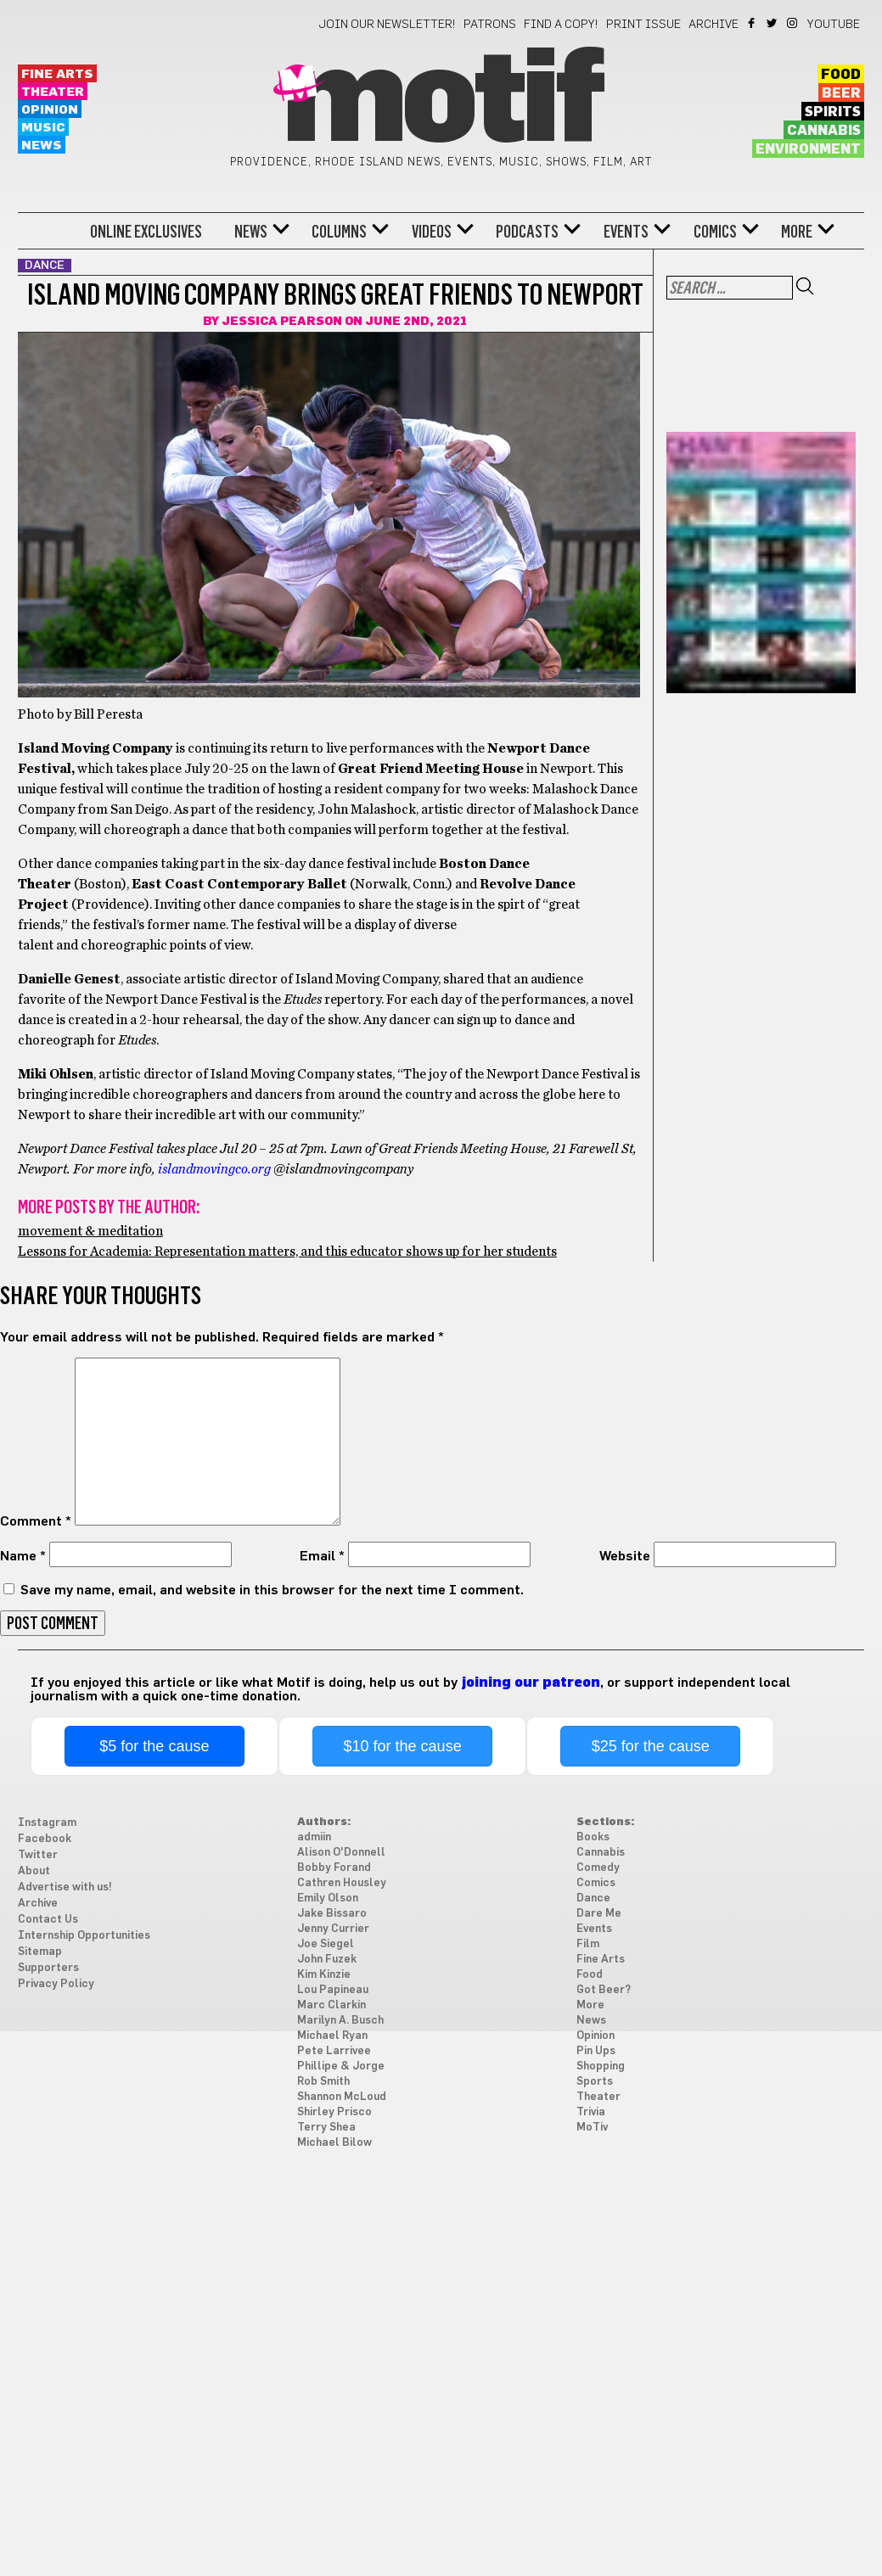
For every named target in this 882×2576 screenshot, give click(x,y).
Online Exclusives (146, 231)
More (796, 231)
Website (624, 1556)
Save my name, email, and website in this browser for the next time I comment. (272, 1590)
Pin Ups (595, 2051)
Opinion (49, 110)
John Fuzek (327, 1959)
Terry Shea (326, 2127)
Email (322, 1556)
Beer (841, 93)
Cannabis (824, 130)
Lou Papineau (332, 1990)
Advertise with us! (65, 1887)
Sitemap (40, 1951)
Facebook (752, 23)
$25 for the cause (651, 1746)
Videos (432, 231)
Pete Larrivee (334, 2051)
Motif (441, 101)
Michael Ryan (332, 2035)
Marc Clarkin (331, 2005)
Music (43, 127)
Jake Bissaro (332, 1913)
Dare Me (598, 1913)
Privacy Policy (56, 1984)
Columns (339, 231)
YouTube (833, 25)
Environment (808, 149)
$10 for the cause (403, 1746)
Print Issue (643, 25)
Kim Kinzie (324, 1974)
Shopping (600, 2066)
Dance (593, 1898)
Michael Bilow (334, 2142)
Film (587, 1944)
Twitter (773, 23)
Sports (594, 2081)
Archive (713, 25)
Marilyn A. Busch (340, 2020)
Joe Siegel (325, 1944)
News (41, 145)
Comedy (598, 1867)
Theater (52, 92)
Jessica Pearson (282, 322)
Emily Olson (327, 1898)
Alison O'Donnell (341, 1852)
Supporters (48, 1968)
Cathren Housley (341, 1883)
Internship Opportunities (84, 1935)
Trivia (590, 2112)
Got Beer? (603, 1990)
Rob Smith (323, 2081)
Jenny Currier (333, 1929)
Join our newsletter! (387, 25)
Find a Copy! (561, 25)
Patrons (489, 25)
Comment (35, 1521)
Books (593, 1837)
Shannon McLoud (341, 2097)
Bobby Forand (334, 1867)
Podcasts (527, 231)
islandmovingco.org (214, 1169)
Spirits (833, 112)
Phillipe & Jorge (341, 2066)
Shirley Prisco (334, 2112)
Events (626, 231)
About (34, 1871)
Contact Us (48, 1919)
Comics (715, 231)
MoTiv (592, 2127)
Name (23, 1556)
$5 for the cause (154, 1746)
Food (841, 74)
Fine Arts (57, 74)
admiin (314, 1837)
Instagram (793, 23)
